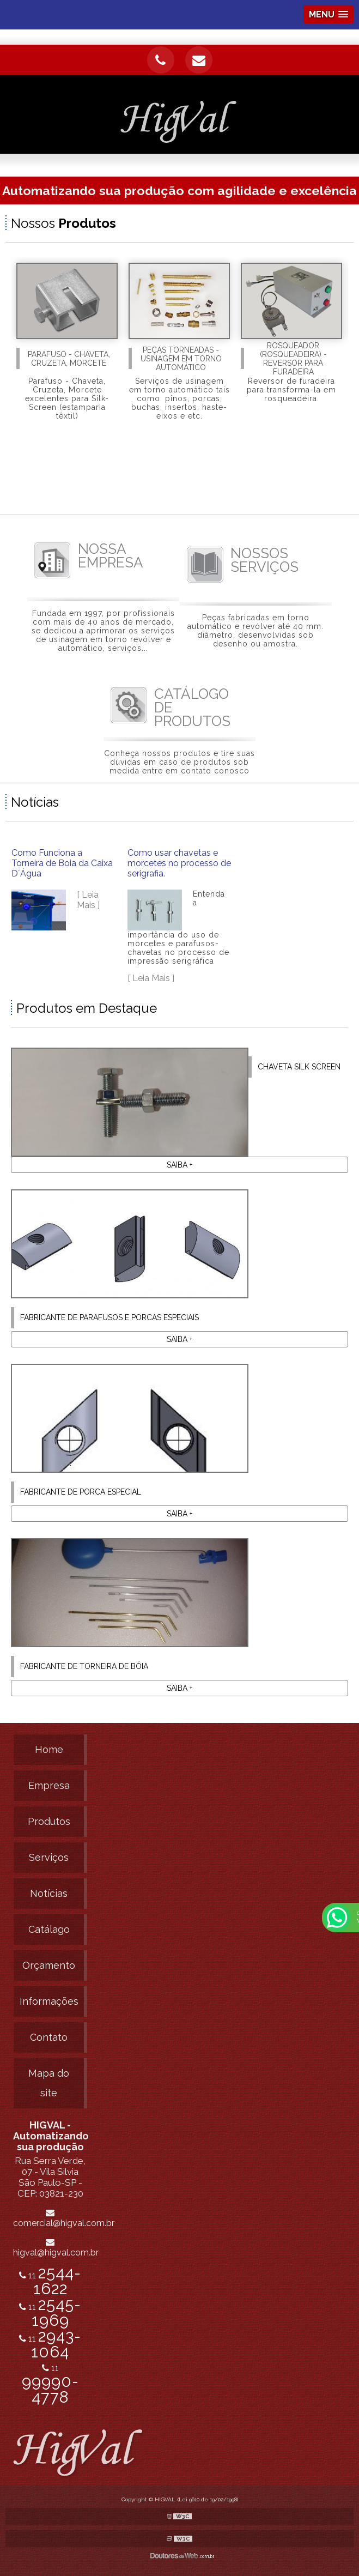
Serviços (49, 1857)
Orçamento (48, 1965)
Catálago (49, 1929)
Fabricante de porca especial (80, 1491)
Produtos (49, 1821)
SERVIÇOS (264, 560)
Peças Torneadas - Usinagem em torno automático (181, 359)
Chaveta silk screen (299, 1066)
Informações (49, 2001)
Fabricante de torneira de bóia (84, 1666)
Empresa (49, 1785)
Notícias (49, 1893)
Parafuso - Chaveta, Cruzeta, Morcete (69, 358)
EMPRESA (110, 556)
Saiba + (179, 1164)
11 (50, 2384)
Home (49, 1749)
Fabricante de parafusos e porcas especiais (109, 1317)
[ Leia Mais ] (88, 900)
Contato (49, 2037)
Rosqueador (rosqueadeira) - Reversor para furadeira (293, 358)
